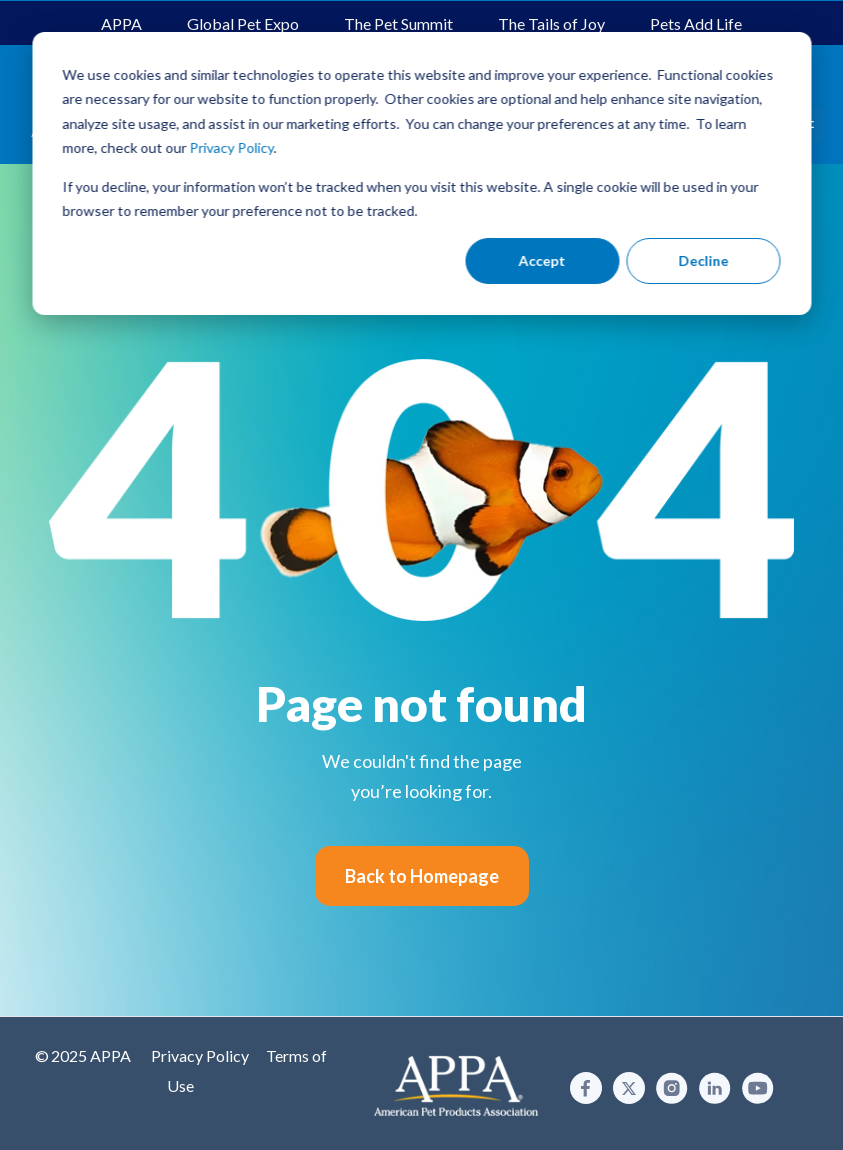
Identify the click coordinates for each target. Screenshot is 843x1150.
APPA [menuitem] (121, 23)
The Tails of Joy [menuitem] (551, 23)
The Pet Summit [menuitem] (398, 23)
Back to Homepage (422, 876)
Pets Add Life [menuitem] (696, 23)
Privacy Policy (200, 1055)
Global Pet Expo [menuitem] (243, 23)
